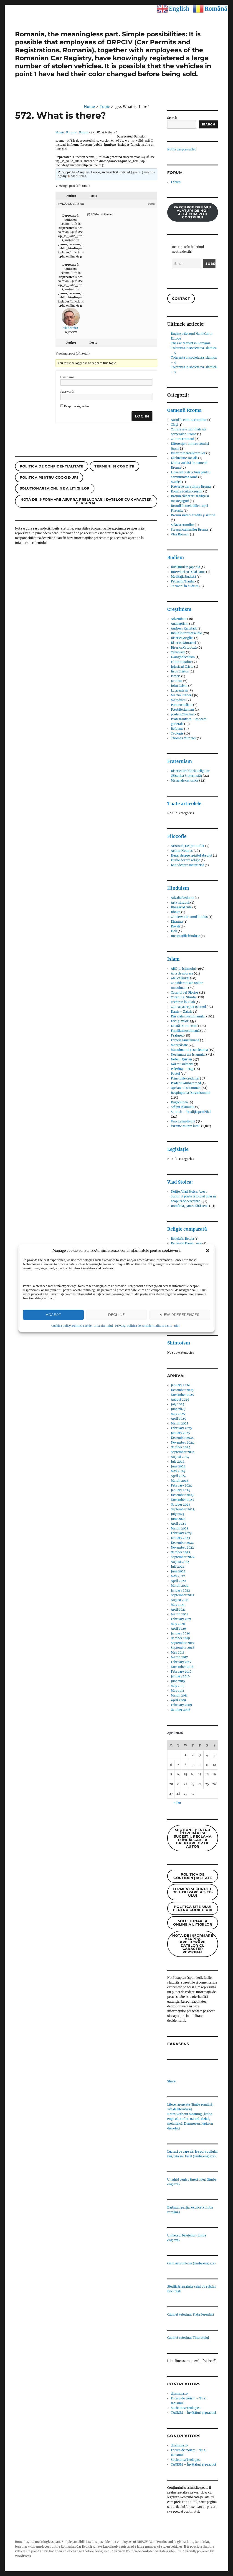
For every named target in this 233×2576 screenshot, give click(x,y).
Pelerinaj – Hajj (182, 1069)
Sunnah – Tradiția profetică (191, 1112)
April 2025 (178, 1419)
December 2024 (182, 1438)
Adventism (179, 619)
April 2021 (178, 1610)
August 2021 (180, 1600)
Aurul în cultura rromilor (189, 420)
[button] (207, 1250)
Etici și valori (180, 1021)
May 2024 (178, 1471)
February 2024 (181, 1485)
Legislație (177, 1149)
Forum (83, 132)
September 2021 (182, 1595)
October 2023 (180, 1505)
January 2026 (180, 1385)
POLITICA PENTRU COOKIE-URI (49, 477)
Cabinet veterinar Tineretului (188, 2338)
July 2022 (177, 1567)
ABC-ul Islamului (183, 969)
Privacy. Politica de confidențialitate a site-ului (147, 1325)
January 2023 (180, 1538)
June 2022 (178, 1571)
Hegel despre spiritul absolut (191, 855)
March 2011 (179, 1695)
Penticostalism (181, 705)
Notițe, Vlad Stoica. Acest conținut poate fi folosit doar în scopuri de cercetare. (193, 1196)
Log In (142, 416)
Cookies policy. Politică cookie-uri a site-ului (82, 1325)
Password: (67, 391)
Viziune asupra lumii (185, 1126)
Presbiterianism (182, 710)
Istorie (175, 676)
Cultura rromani (182, 439)
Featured (177, 1035)
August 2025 (180, 1400)
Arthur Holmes (182, 851)
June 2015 (178, 1681)
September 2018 (182, 1648)
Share (171, 2081)
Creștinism (179, 609)
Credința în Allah (183, 1002)
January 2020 (180, 1633)
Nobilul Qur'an (181, 1059)
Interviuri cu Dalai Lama (188, 572)
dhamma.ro (179, 2394)
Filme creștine (181, 662)
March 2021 (179, 1614)
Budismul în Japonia (185, 567)
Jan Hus (176, 681)
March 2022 (179, 1586)
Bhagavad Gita (181, 907)
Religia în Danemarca (186, 1243)
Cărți (174, 425)
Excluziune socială (184, 458)
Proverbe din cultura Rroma (191, 487)
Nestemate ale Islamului (188, 1055)
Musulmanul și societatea (189, 1050)
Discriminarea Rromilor (188, 453)
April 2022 (178, 1581)
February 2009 (181, 1705)
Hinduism (178, 888)
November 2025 (182, 1395)
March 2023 (179, 1528)
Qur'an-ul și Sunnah (186, 1088)
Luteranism (179, 690)
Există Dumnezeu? (184, 1026)
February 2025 (181, 1428)
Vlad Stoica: (180, 1182)
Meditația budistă (183, 577)
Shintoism (178, 1343)
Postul (175, 1074)
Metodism (178, 700)
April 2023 (178, 1524)
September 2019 (182, 1643)
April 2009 (178, 1700)
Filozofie (176, 836)
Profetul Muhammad (186, 1083)
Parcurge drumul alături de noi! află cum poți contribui (192, 212)
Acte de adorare (182, 973)
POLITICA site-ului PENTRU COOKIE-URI (193, 1908)
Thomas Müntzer (183, 738)
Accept (53, 1314)
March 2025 (179, 1423)
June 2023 (178, 1519)
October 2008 (180, 1710)
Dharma (177, 922)
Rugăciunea (179, 1102)
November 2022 (182, 1547)
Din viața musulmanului (188, 1016)
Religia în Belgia (182, 1239)
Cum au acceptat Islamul (188, 1007)
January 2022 (180, 1590)
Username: (67, 377)
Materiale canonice (184, 780)
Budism (175, 557)
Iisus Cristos (180, 671)
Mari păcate (179, 1045)
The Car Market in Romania (190, 343)
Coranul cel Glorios (184, 992)
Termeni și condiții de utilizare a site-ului (192, 1892)
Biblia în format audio (186, 633)
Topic (105, 106)
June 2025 (178, 1409)
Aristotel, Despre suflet (187, 846)
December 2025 (182, 1390)
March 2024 (179, 1481)
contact (181, 299)
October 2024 (180, 1447)
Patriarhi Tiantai (183, 581)
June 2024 (178, 1466)
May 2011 (177, 1691)
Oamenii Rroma (184, 410)
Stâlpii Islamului (182, 1107)
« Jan (177, 1802)
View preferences (179, 1314)
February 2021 (181, 1619)
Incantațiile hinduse (185, 936)
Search (172, 118)
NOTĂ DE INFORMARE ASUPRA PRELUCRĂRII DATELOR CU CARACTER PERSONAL (192, 1944)
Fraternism (179, 761)
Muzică (176, 482)
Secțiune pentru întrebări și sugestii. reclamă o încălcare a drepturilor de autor (192, 1838)
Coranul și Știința (183, 997)
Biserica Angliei (182, 638)
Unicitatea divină (183, 1121)
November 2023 (182, 1500)
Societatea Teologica (185, 2408)
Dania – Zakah (181, 1012)
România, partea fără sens (189, 1206)
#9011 (151, 203)
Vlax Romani (180, 534)
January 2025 (180, 1433)
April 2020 (178, 1629)
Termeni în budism (185, 586)
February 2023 (181, 1533)
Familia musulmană (185, 1031)
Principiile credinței (185, 1078)
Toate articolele (184, 803)
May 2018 (178, 1652)
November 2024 (182, 1442)
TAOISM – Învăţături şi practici (193, 2413)
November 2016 (182, 1667)
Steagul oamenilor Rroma (189, 530)
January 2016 (180, 1676)
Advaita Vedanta (182, 898)
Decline (116, 1314)
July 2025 (177, 1404)
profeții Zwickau (183, 714)
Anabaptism (179, 624)
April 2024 (178, 1476)
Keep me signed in (76, 406)
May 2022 (178, 1576)
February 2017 (181, 1662)
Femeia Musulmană (185, 1040)
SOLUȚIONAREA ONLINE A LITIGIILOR (55, 488)
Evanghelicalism (183, 657)
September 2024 (183, 1452)
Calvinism (178, 652)
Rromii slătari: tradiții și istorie (193, 515)
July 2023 (177, 1514)
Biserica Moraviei (183, 643)
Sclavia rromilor (182, 525)
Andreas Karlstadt (184, 628)
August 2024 (180, 1457)
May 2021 (178, 1605)
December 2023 (182, 1495)
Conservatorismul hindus (189, 917)
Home (89, 106)
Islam (173, 959)
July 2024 (177, 1462)
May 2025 (178, 1414)
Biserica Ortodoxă (184, 648)
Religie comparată (187, 1229)
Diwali (175, 926)
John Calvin (179, 686)
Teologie (177, 733)
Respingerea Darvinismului (190, 1093)
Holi (174, 931)
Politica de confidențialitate (52, 466)
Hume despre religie (185, 860)
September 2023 (182, 1509)
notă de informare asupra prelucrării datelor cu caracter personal (86, 501)
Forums (71, 132)
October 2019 (180, 1638)
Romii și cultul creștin (187, 491)
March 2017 (179, 1657)
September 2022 (183, 1557)
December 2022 (182, 1543)
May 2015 (178, 1686)
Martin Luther (181, 695)
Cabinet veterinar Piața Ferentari (190, 2314)
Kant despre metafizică (187, 865)
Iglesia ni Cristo (182, 667)
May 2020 (178, 1624)
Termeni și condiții (114, 466)
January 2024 (180, 1490)
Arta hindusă (180, 902)
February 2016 (181, 1672)
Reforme (177, 729)
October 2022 (180, 1552)
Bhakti (175, 912)
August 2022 (180, 1562)
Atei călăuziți (180, 978)
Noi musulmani (182, 1064)
